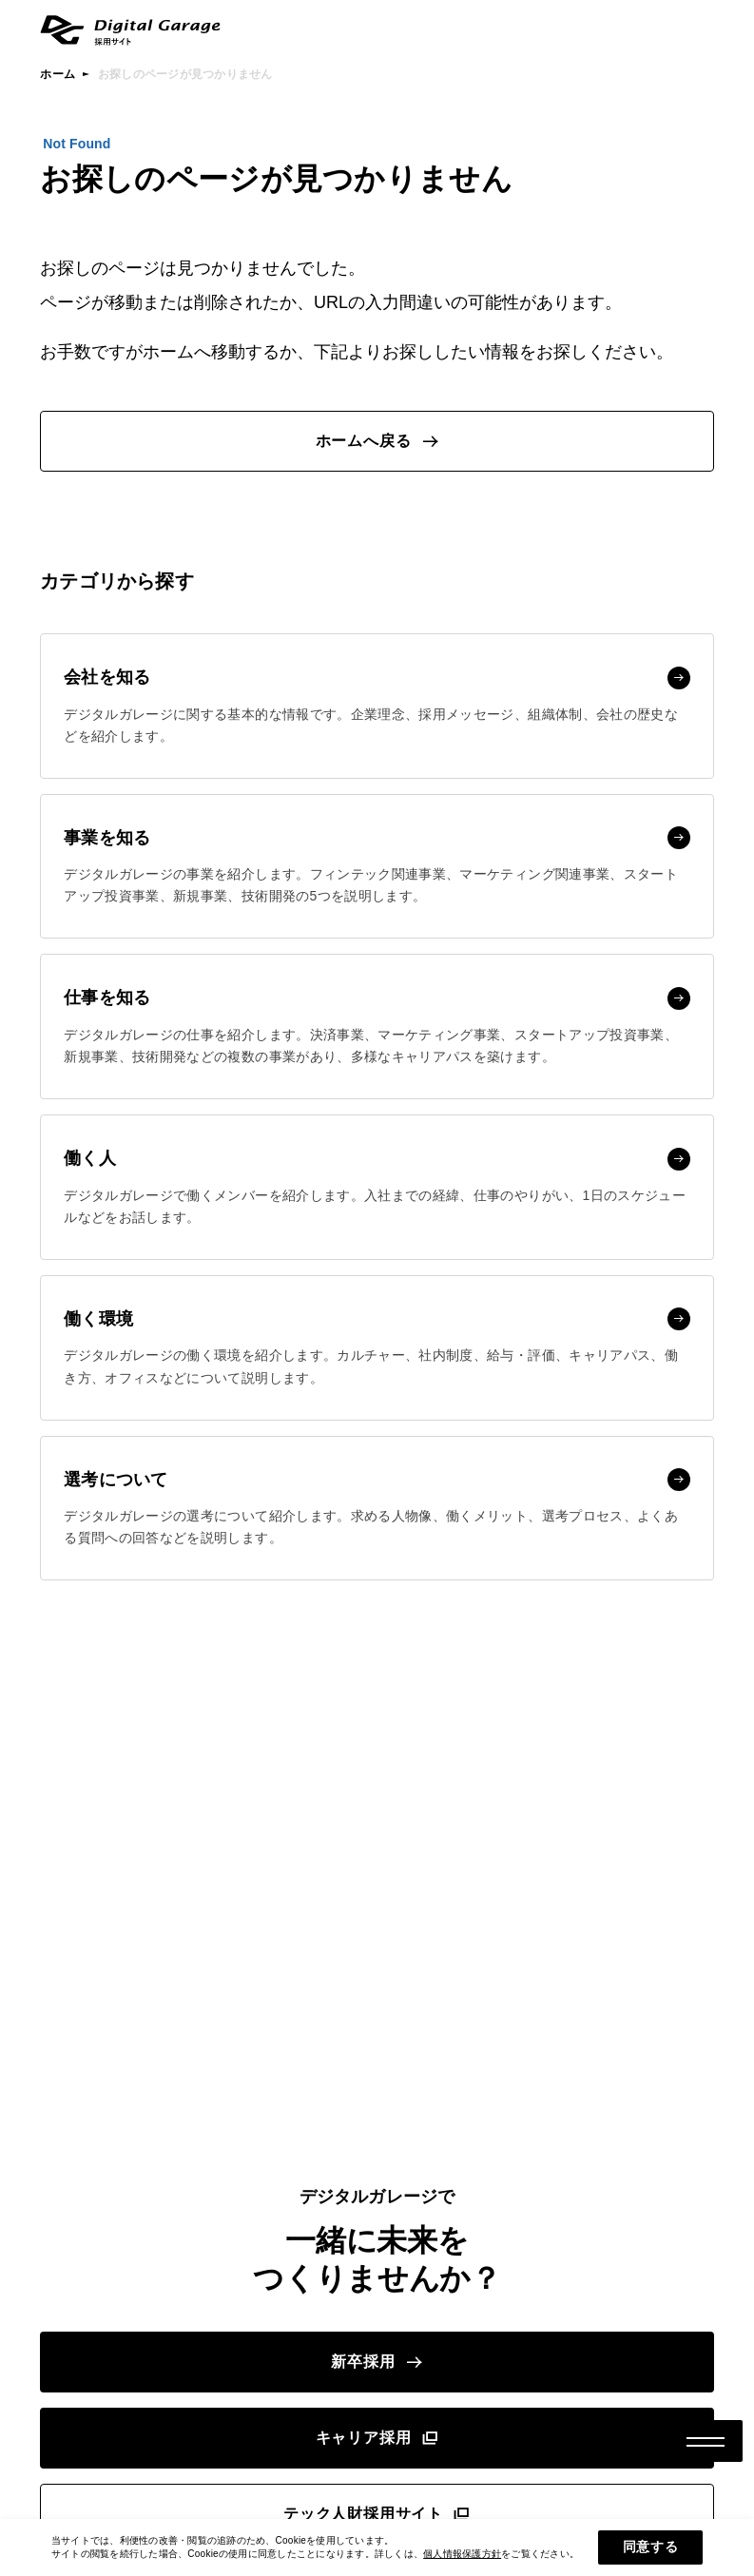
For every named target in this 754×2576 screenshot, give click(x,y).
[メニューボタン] (705, 2441)
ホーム (57, 74)
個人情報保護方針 (462, 2553)
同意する (651, 2546)
